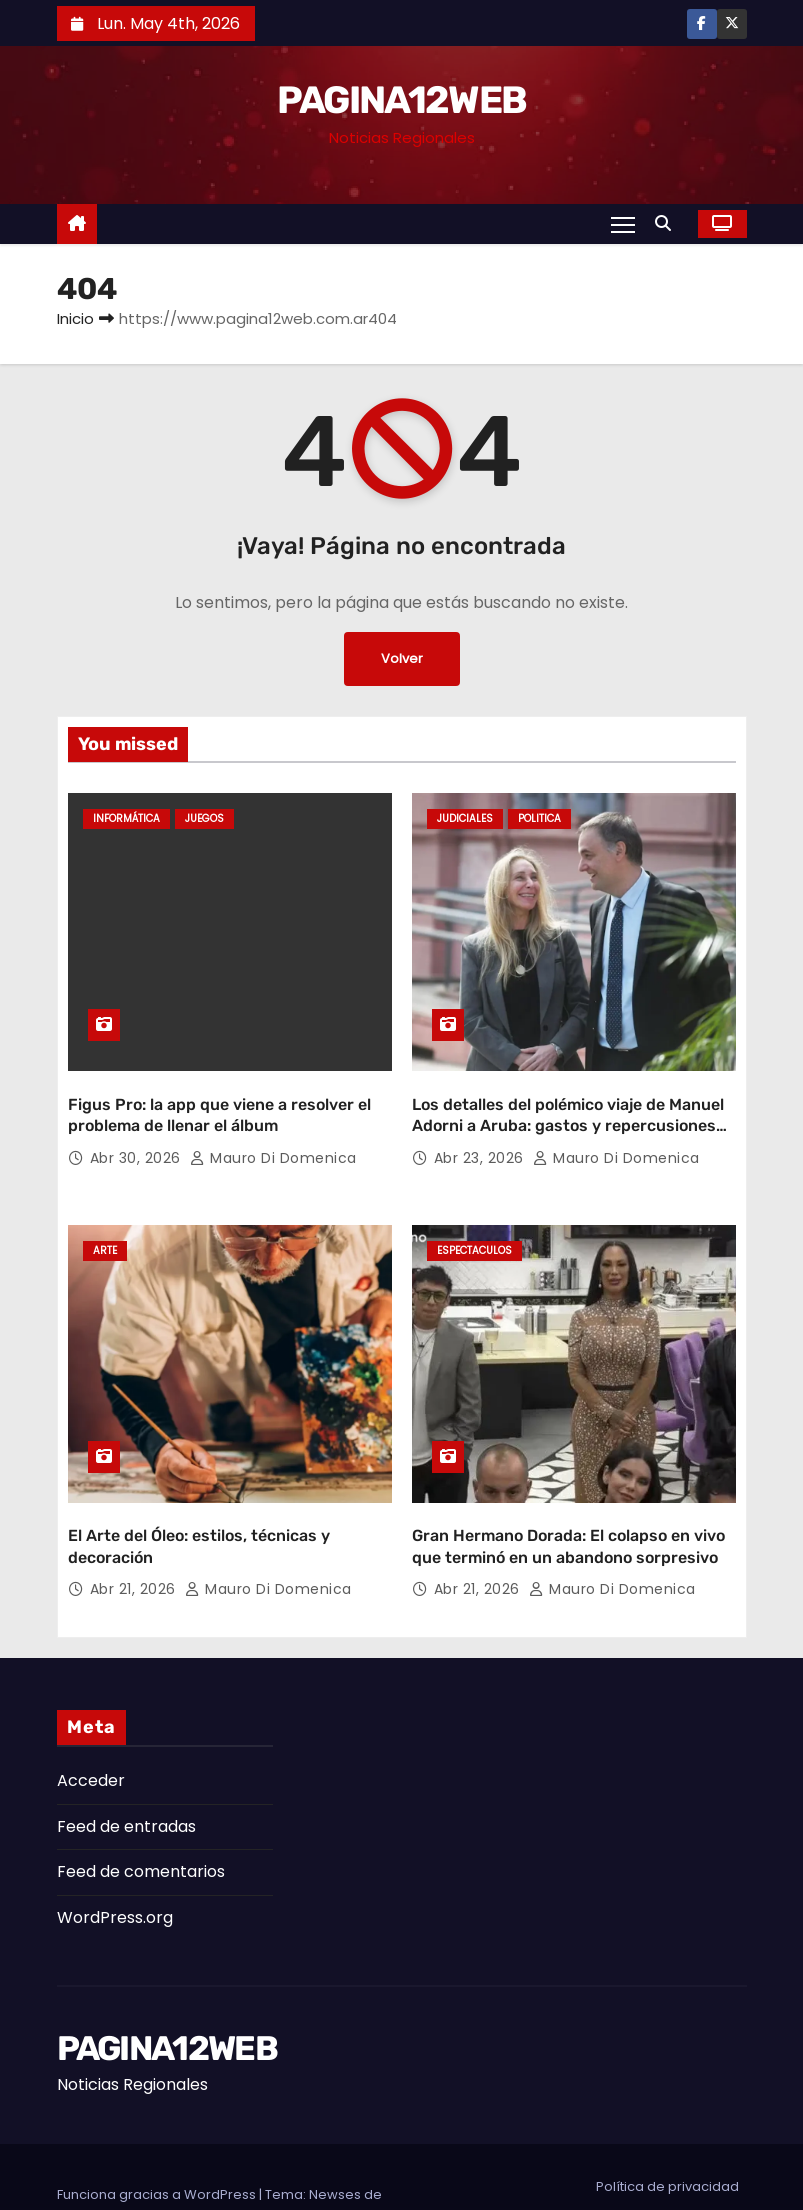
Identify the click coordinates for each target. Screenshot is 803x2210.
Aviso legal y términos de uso (644, 2166)
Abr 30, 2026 (138, 1130)
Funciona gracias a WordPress (158, 2138)
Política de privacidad (667, 2130)
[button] (668, 223)
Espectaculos (474, 1223)
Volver (401, 659)
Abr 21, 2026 (135, 1534)
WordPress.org (115, 1861)
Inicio (75, 318)
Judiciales (465, 818)
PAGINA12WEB (401, 100)
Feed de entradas (126, 1770)
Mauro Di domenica (273, 1130)
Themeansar (99, 2158)
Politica (539, 818)
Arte (105, 1223)
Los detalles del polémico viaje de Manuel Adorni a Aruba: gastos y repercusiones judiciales (568, 1098)
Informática (126, 818)
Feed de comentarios (141, 1816)
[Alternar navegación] (621, 224)
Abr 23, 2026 (481, 1130)
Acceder (91, 1725)
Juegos (204, 818)
